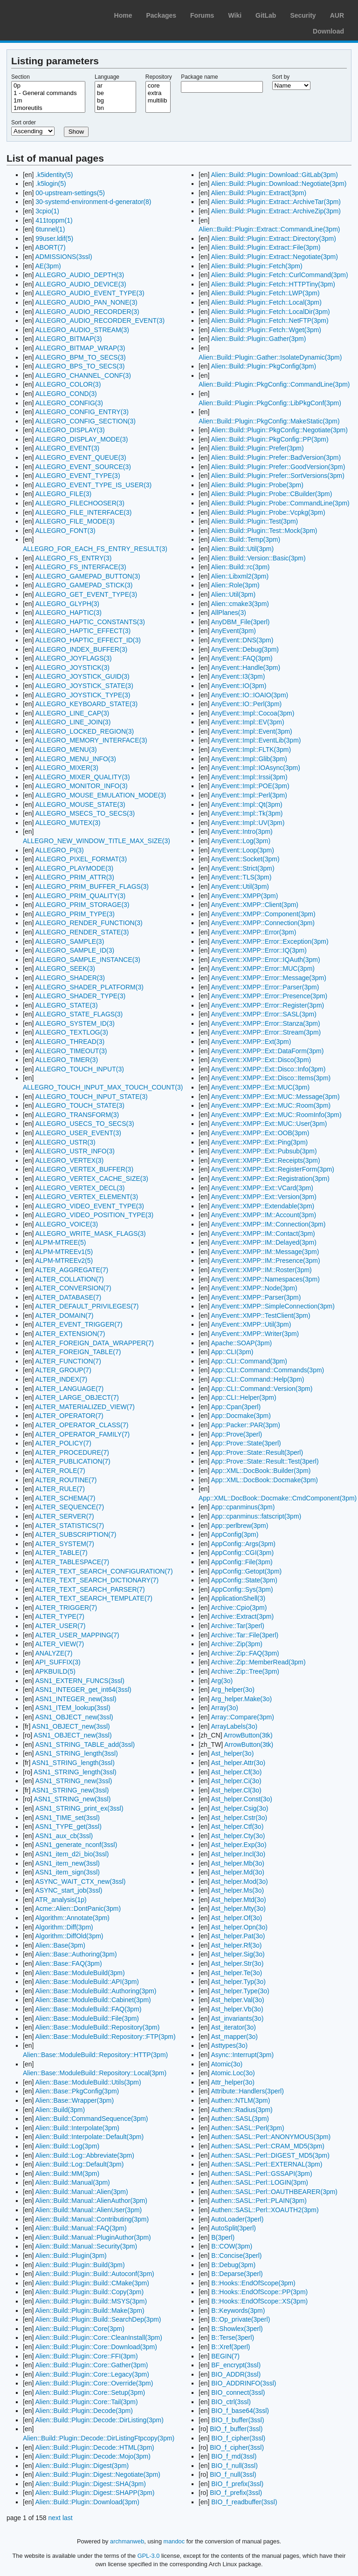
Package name (199, 77)
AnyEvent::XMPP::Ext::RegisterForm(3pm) (272, 1169)
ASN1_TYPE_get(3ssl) (68, 1826)
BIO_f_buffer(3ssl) (237, 2420)
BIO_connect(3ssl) (238, 2392)
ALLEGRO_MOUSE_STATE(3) (80, 804)
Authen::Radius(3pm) (241, 2109)
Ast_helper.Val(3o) (237, 2000)
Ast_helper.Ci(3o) (236, 1781)
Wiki (234, 15)
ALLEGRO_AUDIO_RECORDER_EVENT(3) (100, 320)
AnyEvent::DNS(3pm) (242, 640)
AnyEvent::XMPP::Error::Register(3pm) (267, 1005)
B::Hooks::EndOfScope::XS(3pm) (259, 2301)
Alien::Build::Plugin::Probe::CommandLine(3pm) (280, 503)
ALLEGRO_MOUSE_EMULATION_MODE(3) (100, 795)
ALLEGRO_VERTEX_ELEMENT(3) (86, 1196)
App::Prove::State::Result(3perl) (257, 1452)
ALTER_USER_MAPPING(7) (77, 1635)
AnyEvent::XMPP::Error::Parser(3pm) (265, 987)
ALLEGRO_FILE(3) (63, 493)
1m (48, 100)
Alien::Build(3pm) (60, 2109)
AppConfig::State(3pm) (244, 1580)
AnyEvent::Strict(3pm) (242, 868)
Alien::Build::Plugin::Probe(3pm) (257, 485)
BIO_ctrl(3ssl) (231, 2402)
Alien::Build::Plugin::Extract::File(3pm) (265, 247)
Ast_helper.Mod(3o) (239, 1881)
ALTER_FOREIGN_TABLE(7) (78, 1352)
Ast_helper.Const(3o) (241, 1799)
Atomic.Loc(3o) (233, 2073)
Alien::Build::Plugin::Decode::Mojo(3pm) (92, 2456)
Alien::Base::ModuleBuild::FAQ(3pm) (88, 2009)
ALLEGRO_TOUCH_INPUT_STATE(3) (91, 1096)
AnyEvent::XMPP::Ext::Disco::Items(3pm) (270, 1078)
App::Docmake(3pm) (240, 1415)
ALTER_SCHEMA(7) (65, 1498)
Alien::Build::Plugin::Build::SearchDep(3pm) (98, 2319)
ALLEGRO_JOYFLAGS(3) (73, 658)
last (67, 2517)
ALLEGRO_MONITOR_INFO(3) (81, 786)
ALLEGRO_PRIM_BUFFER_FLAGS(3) (92, 886)
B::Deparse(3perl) (237, 2273)
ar (115, 85)
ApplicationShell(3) (238, 1598)
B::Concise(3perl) (236, 2255)
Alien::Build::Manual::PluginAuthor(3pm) (93, 2237)
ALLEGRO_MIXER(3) (66, 767)
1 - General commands (48, 93)
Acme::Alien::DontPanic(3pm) (78, 1908)
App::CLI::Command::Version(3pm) (261, 1388)
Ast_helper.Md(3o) (237, 1872)
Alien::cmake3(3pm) (240, 603)
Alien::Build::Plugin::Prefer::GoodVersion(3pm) (278, 466)
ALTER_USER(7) (60, 1625)
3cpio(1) (47, 211)
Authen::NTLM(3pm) (240, 2100)
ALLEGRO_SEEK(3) (65, 968)
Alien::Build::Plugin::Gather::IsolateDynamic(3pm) (270, 357)
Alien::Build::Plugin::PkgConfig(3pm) (263, 366)
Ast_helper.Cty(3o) (238, 1836)
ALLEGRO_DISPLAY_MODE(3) (81, 439)
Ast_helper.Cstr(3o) (239, 1817)
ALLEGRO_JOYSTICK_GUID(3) (82, 676)
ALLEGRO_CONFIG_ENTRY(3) (81, 412)
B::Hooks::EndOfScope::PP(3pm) (259, 2292)
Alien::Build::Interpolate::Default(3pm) (89, 2136)
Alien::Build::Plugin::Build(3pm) (79, 2265)
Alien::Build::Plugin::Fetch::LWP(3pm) (265, 293)
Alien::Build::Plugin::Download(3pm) (87, 2502)
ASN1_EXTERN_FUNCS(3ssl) (79, 1680)
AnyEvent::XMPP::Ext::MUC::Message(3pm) (275, 1096)
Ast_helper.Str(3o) (237, 1963)
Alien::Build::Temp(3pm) (245, 539)
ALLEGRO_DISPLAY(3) (69, 430)
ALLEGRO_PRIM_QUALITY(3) (80, 896)
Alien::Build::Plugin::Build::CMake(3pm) (92, 2283)
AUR (337, 15)
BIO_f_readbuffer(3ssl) (244, 2502)
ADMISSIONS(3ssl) (63, 256)
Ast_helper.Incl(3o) (238, 1854)
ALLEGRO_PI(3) (59, 850)
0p (48, 85)
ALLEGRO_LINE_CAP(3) (72, 713)
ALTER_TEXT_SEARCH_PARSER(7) (90, 1589)
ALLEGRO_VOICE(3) (66, 1224)
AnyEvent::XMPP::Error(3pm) (253, 932)
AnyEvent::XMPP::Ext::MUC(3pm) (260, 1087)
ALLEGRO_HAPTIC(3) (68, 612)
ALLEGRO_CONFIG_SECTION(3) (85, 421)
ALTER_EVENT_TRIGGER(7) (78, 1324)
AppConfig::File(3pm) (241, 1562)
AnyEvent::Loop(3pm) (242, 850)
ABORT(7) (50, 247)
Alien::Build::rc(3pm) (240, 567)
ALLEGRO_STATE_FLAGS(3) (79, 1014)
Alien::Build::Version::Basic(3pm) (258, 558)
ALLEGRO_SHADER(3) (69, 977)
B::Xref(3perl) (230, 2347)
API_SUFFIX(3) (57, 1662)
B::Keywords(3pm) (238, 2310)
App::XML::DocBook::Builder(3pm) (260, 1470)
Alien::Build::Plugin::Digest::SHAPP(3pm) (94, 2492)
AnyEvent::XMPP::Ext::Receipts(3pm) (265, 1160)
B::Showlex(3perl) (237, 2328)
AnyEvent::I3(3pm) (238, 676)
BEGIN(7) (225, 2356)
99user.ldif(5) (54, 238)
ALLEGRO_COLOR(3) (68, 384)
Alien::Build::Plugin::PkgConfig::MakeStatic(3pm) (269, 421)
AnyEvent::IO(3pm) (238, 685)
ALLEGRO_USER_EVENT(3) (78, 1133)
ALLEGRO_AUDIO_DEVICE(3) (80, 284)
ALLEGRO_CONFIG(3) (69, 403)
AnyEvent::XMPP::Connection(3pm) (263, 923)
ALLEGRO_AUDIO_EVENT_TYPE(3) (89, 293)
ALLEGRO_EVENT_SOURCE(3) (83, 466)
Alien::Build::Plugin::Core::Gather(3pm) (91, 2365)
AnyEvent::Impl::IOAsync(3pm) (255, 767)
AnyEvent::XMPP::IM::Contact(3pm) (263, 1233)
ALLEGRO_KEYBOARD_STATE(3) (86, 704)
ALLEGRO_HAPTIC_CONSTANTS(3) (90, 622)
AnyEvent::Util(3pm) (239, 886)
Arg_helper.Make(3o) (241, 1699)
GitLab (265, 15)
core (158, 85)
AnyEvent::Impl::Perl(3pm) (249, 795)
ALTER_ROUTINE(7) (65, 1480)
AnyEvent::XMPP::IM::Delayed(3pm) (263, 1242)
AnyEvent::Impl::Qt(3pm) (246, 804)
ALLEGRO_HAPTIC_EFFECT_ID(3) (87, 640)
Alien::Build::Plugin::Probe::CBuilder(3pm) (271, 493)
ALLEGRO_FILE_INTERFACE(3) (83, 512)
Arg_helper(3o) (232, 1689)
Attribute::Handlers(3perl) (247, 2091)
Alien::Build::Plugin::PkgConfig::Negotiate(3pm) (279, 430)
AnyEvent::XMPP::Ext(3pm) (251, 1041)
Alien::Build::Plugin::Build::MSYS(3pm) (91, 2301)
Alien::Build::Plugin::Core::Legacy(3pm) (92, 2374)
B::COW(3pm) (231, 2246)
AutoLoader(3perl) (237, 2219)
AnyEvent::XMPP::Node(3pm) (254, 1288)
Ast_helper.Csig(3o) (239, 1808)
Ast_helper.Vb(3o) (237, 2009)
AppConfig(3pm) (234, 1534)
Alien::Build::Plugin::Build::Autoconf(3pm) (94, 2273)
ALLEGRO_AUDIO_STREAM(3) (82, 330)
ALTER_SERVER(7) (64, 1516)
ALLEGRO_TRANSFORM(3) (77, 1114)
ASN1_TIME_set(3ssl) (67, 1817)
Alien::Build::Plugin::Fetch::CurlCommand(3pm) (279, 275)
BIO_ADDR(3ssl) (236, 2374)
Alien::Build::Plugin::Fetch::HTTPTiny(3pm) (273, 284)
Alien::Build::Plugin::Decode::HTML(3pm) (94, 2447)
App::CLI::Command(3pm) (249, 1361)
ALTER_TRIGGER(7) (66, 1607)
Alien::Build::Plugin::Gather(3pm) (258, 338)
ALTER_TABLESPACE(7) (72, 1562)
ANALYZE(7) (53, 1653)
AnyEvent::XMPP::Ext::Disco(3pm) (261, 1059)
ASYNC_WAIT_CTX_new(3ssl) (80, 1881)
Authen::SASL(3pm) (240, 2118)
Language (107, 77)
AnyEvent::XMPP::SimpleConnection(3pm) (272, 1306)
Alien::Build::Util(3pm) (242, 548)
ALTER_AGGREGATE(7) (71, 1270)
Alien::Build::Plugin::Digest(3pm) (82, 2465)
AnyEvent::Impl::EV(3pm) (247, 722)
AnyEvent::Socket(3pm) (245, 859)
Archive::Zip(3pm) (236, 1644)
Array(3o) (224, 1707)
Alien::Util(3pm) (233, 594)
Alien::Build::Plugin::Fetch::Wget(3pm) (266, 330)
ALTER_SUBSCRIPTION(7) (75, 1534)
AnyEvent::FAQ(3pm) (241, 658)
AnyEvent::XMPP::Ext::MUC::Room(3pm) (270, 1105)
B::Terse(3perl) (232, 2337)
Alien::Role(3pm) (235, 585)
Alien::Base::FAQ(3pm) (68, 1963)
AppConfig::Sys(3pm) (242, 1589)
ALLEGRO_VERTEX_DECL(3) (79, 1188)
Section (20, 77)
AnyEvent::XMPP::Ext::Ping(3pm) (259, 1142)
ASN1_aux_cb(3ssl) (64, 1836)
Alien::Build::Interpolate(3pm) (77, 2128)
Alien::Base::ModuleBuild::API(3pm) (87, 1981)
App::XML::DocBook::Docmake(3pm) (264, 1480)
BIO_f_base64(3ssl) (240, 2410)
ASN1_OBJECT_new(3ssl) (74, 1717)
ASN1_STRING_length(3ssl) (76, 1753)
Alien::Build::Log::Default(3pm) (79, 2164)
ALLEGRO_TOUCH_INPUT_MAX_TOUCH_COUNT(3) (103, 1087)
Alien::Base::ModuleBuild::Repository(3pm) (97, 2027)
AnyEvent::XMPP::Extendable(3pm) (262, 1206)
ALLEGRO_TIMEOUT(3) (71, 1051)
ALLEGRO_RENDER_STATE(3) (82, 932)
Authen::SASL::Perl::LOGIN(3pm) (259, 2182)
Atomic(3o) (226, 2064)
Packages (161, 15)
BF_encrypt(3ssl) (236, 2365)
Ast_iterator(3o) (233, 2027)
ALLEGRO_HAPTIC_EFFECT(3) (83, 630)
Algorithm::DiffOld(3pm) (69, 1936)
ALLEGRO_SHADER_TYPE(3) (80, 996)
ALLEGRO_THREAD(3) (69, 1041)
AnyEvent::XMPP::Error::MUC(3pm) (263, 968)
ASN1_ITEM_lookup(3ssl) (72, 1707)
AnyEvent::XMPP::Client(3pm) (254, 904)
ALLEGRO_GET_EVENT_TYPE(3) (86, 594)
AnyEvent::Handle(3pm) (245, 667)
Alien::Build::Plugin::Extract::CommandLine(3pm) (269, 229)
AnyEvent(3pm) (233, 630)
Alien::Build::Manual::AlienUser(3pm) (88, 2210)
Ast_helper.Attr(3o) (238, 1762)
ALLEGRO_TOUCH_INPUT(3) (79, 1069)
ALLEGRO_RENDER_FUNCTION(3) (88, 923)
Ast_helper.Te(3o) (236, 1972)
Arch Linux (51, 14)
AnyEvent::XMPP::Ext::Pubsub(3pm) (264, 1151)
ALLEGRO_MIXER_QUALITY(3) (82, 777)
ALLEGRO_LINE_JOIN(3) (72, 722)
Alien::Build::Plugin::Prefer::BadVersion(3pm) (276, 457)
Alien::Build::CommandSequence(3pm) (91, 2118)
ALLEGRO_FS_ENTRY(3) (73, 558)
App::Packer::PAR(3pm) (245, 1425)
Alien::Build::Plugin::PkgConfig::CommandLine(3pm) (274, 384)
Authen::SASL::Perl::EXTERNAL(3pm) (266, 2164)
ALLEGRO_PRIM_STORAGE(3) (82, 904)
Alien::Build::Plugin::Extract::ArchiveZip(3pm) (276, 211)
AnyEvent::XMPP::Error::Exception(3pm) (269, 941)
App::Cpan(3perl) (236, 1407)
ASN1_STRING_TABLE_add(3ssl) (85, 1744)
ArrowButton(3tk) (248, 1735)
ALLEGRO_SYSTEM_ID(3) (74, 1023)
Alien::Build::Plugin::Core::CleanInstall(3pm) (98, 2337)
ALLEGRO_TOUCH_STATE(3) (79, 1105)
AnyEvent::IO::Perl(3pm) (246, 704)
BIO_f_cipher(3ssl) (238, 2438)
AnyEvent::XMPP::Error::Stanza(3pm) (265, 1023)
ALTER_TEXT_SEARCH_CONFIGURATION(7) (103, 1571)
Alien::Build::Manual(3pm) (72, 2182)
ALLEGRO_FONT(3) (65, 530)
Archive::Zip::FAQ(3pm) (245, 1653)
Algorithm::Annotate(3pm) (72, 1918)
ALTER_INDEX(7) (61, 1379)
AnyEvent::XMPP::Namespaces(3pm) (265, 1279)
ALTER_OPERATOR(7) (69, 1415)
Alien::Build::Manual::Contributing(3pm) (92, 2219)
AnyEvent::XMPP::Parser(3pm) (256, 1297)
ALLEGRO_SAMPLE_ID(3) (74, 950)
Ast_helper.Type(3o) (240, 1991)
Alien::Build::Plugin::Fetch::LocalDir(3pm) (270, 311)
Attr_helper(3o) (232, 2082)
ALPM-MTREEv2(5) (64, 1260)
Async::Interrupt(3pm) (242, 2054)
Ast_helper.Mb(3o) (237, 1863)
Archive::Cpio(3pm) (239, 1607)
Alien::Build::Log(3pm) (67, 2146)
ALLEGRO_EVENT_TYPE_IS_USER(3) (93, 485)
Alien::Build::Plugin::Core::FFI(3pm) (86, 2356)
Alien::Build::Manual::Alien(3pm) (81, 2191)
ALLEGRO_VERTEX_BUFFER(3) (84, 1169)
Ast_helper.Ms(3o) (237, 1890)
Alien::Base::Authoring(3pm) (76, 1954)
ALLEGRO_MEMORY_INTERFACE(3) (91, 740)
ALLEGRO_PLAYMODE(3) (74, 868)
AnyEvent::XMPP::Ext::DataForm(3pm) (267, 1051)
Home (123, 15)
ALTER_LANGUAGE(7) (69, 1388)
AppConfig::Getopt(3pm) (246, 1571)
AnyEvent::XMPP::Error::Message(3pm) (268, 977)
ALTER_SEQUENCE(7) (69, 1507)
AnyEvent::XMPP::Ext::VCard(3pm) (262, 1188)
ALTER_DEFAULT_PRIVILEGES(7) (86, 1306)
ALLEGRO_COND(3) (65, 393)
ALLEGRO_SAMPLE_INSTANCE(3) (87, 959)
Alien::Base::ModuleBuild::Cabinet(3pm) (93, 2000)
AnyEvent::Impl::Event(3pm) (251, 731)
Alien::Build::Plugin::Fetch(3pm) (256, 266)
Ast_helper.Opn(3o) (239, 1927)
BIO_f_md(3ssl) (233, 2456)
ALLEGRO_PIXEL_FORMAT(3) (81, 859)
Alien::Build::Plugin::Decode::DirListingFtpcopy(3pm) (98, 2438)
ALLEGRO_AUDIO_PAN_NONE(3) (86, 302)
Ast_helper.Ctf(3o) (237, 1826)
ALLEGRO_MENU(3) (65, 749)
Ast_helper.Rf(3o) (236, 1945)
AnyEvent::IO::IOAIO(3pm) (249, 695)
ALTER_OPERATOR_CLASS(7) (81, 1425)
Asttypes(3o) (229, 2045)
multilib (158, 100)
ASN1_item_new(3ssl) (67, 1863)
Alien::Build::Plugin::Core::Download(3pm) (96, 2347)
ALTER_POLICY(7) (63, 1443)
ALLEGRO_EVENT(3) (67, 448)
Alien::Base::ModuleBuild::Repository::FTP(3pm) (105, 2036)
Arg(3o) (222, 1680)
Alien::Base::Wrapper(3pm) (74, 2100)
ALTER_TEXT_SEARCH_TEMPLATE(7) (93, 1598)
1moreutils (48, 108)
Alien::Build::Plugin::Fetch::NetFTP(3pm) (269, 320)
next (54, 2517)
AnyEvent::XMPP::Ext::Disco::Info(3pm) (268, 1069)
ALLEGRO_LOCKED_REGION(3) (84, 731)
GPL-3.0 (149, 2555)
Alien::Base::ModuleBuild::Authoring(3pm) (95, 1991)
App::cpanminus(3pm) (243, 1507)
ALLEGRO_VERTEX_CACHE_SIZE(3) (91, 1178)
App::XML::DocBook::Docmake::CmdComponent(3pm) (278, 1498)
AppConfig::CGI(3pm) (242, 1552)
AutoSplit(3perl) (233, 2228)
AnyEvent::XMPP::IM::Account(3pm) (263, 1215)
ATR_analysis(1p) (60, 1899)
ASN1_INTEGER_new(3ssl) (75, 1699)
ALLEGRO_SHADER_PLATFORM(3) (89, 987)
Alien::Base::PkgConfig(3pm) (77, 2091)
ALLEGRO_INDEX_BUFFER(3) (81, 649)
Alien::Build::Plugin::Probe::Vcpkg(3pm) (268, 512)
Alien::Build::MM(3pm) (67, 2173)
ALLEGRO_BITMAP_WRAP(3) (80, 348)
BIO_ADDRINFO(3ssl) (243, 2383)
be (115, 93)
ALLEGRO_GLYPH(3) (67, 603)
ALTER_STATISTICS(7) (69, 1525)
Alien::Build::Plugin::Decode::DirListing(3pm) (99, 2420)
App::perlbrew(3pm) (239, 1525)
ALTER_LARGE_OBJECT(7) (76, 1397)
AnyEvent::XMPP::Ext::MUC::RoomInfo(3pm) (276, 1114)
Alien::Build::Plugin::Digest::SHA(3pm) (90, 2483)
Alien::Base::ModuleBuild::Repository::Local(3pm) (94, 2073)
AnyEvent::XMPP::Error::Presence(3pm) (269, 996)
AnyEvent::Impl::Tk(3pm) (246, 813)
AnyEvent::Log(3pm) (240, 841)
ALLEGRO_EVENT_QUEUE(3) (80, 457)
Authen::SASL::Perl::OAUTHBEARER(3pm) (274, 2191)
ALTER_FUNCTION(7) (68, 1361)
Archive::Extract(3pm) (242, 1616)
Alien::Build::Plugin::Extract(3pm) (258, 193)
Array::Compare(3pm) (242, 1717)
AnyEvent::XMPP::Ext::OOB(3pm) (260, 1133)
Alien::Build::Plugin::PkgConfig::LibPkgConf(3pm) (270, 403)
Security (303, 15)
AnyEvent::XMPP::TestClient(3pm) (260, 1315)
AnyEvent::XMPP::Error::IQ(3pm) (258, 950)
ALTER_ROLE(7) (60, 1470)
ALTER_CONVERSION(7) (73, 1288)
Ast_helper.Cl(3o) (236, 1790)
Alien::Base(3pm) (60, 1945)
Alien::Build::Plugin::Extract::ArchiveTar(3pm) (276, 201)
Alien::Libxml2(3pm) (239, 576)
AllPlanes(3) (228, 612)
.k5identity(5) (54, 174)
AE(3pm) (48, 266)
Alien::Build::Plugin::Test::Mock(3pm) (264, 530)
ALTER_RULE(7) (59, 1488)
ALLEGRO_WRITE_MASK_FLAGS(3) (90, 1233)
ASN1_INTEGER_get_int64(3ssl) (83, 1689)
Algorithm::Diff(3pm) (64, 1927)
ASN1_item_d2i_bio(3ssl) (72, 1854)
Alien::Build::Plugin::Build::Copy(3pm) (89, 2292)
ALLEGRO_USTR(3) (65, 1142)
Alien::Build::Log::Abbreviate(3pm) (84, 2155)
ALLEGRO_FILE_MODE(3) (74, 521)
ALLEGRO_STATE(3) (66, 1005)
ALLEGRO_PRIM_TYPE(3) (74, 914)
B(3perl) (222, 2237)
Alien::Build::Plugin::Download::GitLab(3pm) (274, 174)
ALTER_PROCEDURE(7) (72, 1452)
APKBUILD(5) (55, 1671)
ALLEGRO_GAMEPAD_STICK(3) (83, 585)
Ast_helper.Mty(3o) (238, 1908)
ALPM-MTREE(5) (60, 1242)
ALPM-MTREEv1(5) (64, 1251)
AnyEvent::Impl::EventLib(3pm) (256, 740)
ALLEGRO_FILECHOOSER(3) (79, 503)
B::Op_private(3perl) (240, 2319)
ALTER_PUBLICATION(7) (72, 1461)
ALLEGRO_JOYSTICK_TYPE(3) (82, 695)
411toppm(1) (53, 220)
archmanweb (127, 2541)
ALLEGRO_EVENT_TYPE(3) (77, 475)
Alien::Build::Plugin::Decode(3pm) (83, 2410)
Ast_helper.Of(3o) (236, 1918)
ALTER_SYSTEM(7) (64, 1543)
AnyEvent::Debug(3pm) (245, 649)
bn (115, 108)
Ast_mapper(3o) (234, 2036)
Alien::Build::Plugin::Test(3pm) (254, 521)
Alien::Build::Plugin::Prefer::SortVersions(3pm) (277, 475)
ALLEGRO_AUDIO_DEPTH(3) (79, 275)
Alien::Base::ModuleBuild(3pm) (79, 1972)
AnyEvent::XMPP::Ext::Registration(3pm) (270, 1178)
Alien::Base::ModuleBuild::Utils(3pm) (88, 2082)
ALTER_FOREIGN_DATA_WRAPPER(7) (94, 1343)
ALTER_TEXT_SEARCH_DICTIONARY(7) (96, 1580)
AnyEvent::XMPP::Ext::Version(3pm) (263, 1196)
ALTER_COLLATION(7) (69, 1279)
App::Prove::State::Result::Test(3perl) (264, 1461)
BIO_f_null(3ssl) (234, 2465)
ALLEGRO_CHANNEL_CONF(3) (83, 375)
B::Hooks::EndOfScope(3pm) (253, 2283)
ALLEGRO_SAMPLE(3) (69, 941)
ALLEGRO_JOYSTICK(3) (72, 667)
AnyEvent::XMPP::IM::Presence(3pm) (265, 1260)
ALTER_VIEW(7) (59, 1644)
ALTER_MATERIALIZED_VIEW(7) (84, 1407)
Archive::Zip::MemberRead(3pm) (258, 1662)
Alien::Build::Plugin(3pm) (70, 2255)
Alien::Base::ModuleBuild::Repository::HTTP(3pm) (95, 2054)
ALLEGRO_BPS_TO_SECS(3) (79, 366)
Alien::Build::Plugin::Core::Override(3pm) (94, 2383)
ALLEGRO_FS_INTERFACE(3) (80, 567)
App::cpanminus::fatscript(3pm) (256, 1516)
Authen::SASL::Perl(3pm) (247, 2128)
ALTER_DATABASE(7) (68, 1297)
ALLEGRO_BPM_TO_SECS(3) (80, 357)
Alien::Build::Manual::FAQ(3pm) (80, 2228)
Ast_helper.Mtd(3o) (238, 1899)
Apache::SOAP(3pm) (241, 1343)
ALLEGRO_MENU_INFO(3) (75, 759)
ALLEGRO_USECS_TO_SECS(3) (84, 1123)
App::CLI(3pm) (232, 1352)
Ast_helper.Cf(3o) (236, 1772)
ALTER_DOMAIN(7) (64, 1315)
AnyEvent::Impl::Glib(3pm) (249, 759)
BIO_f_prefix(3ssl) (237, 2483)
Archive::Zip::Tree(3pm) (245, 1671)
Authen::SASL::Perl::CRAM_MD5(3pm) (267, 2146)
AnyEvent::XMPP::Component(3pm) (263, 914)
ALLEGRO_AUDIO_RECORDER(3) (87, 311)
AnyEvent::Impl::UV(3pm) (247, 822)
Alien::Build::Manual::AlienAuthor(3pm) (91, 2200)
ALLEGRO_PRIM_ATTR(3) (74, 877)
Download (328, 31)
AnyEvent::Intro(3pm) (241, 831)
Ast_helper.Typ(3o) (238, 1981)
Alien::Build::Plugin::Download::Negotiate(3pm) (278, 183)
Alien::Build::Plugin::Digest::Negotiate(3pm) (97, 2474)
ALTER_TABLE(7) (61, 1552)
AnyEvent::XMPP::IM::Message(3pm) (265, 1251)
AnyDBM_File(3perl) (240, 622)
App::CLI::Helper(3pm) (243, 1397)
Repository (158, 77)
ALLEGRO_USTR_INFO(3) (74, 1151)
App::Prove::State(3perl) (246, 1443)
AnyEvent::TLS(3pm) (241, 877)
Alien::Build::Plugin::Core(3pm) (79, 2328)
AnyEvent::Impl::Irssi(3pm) (249, 777)
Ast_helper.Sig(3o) (237, 1954)
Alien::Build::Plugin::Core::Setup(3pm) (90, 2392)
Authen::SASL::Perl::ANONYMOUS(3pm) (270, 2136)
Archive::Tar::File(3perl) (244, 1635)
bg (115, 100)
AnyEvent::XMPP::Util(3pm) (251, 1324)
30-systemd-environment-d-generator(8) (93, 201)
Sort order (23, 122)
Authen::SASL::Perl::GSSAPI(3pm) (261, 2173)
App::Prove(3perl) (236, 1434)
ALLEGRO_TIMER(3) (66, 1059)
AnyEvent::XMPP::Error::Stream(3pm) (266, 1032)
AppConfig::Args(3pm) (243, 1543)
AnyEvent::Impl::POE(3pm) (250, 786)
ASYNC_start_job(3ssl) (68, 1890)
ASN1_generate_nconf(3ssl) (76, 1844)
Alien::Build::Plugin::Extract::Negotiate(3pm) (274, 256)
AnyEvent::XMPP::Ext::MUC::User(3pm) (269, 1123)
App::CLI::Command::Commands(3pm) (267, 1370)
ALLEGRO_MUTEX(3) (67, 822)
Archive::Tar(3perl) (237, 1625)
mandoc (174, 2541)
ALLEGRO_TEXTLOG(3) (71, 1032)
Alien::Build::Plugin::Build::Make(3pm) (89, 2310)
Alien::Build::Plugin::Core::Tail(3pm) (86, 2402)
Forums (202, 15)
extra (158, 93)
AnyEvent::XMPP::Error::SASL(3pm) (263, 1014)
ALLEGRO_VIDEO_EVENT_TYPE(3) (89, 1206)
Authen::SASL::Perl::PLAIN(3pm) (258, 2200)
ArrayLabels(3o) (234, 1726)
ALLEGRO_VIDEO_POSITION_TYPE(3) (94, 1215)
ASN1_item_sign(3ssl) (67, 1872)
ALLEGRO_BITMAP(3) (68, 338)
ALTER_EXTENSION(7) (70, 1333)
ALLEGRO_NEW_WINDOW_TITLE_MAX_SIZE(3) (96, 841)
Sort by (281, 77)
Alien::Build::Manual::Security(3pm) (86, 2246)
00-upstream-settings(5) (70, 193)
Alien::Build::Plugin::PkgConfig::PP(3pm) (269, 439)
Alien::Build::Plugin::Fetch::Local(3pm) (266, 302)
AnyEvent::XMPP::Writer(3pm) (255, 1333)
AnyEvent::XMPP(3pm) (244, 896)
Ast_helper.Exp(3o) (238, 1844)
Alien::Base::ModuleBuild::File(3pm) (87, 2018)
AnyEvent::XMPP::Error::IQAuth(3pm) (265, 959)
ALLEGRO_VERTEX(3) (69, 1160)
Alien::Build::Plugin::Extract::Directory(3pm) (273, 238)
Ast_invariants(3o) (237, 2018)
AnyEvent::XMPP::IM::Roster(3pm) (261, 1270)
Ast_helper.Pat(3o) (238, 1936)
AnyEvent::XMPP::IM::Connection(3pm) (268, 1224)
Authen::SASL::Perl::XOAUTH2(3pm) (264, 2210)
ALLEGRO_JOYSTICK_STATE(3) (84, 685)
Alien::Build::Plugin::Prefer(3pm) (257, 448)
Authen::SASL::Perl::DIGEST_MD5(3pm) (270, 2155)
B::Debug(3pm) (233, 2265)
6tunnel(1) (50, 229)
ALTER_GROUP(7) (63, 1370)
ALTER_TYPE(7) (59, 1616)
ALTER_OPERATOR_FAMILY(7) (82, 1434)
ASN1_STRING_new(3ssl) (73, 1781)
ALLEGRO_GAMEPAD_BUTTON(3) (87, 576)
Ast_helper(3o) (232, 1753)
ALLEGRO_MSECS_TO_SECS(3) (85, 813)
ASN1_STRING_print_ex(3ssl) (79, 1808)
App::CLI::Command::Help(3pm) (257, 1379)
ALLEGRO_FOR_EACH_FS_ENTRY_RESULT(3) (95, 548)
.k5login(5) (50, 183)
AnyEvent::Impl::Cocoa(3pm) (252, 713)
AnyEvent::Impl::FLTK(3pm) (251, 749)
